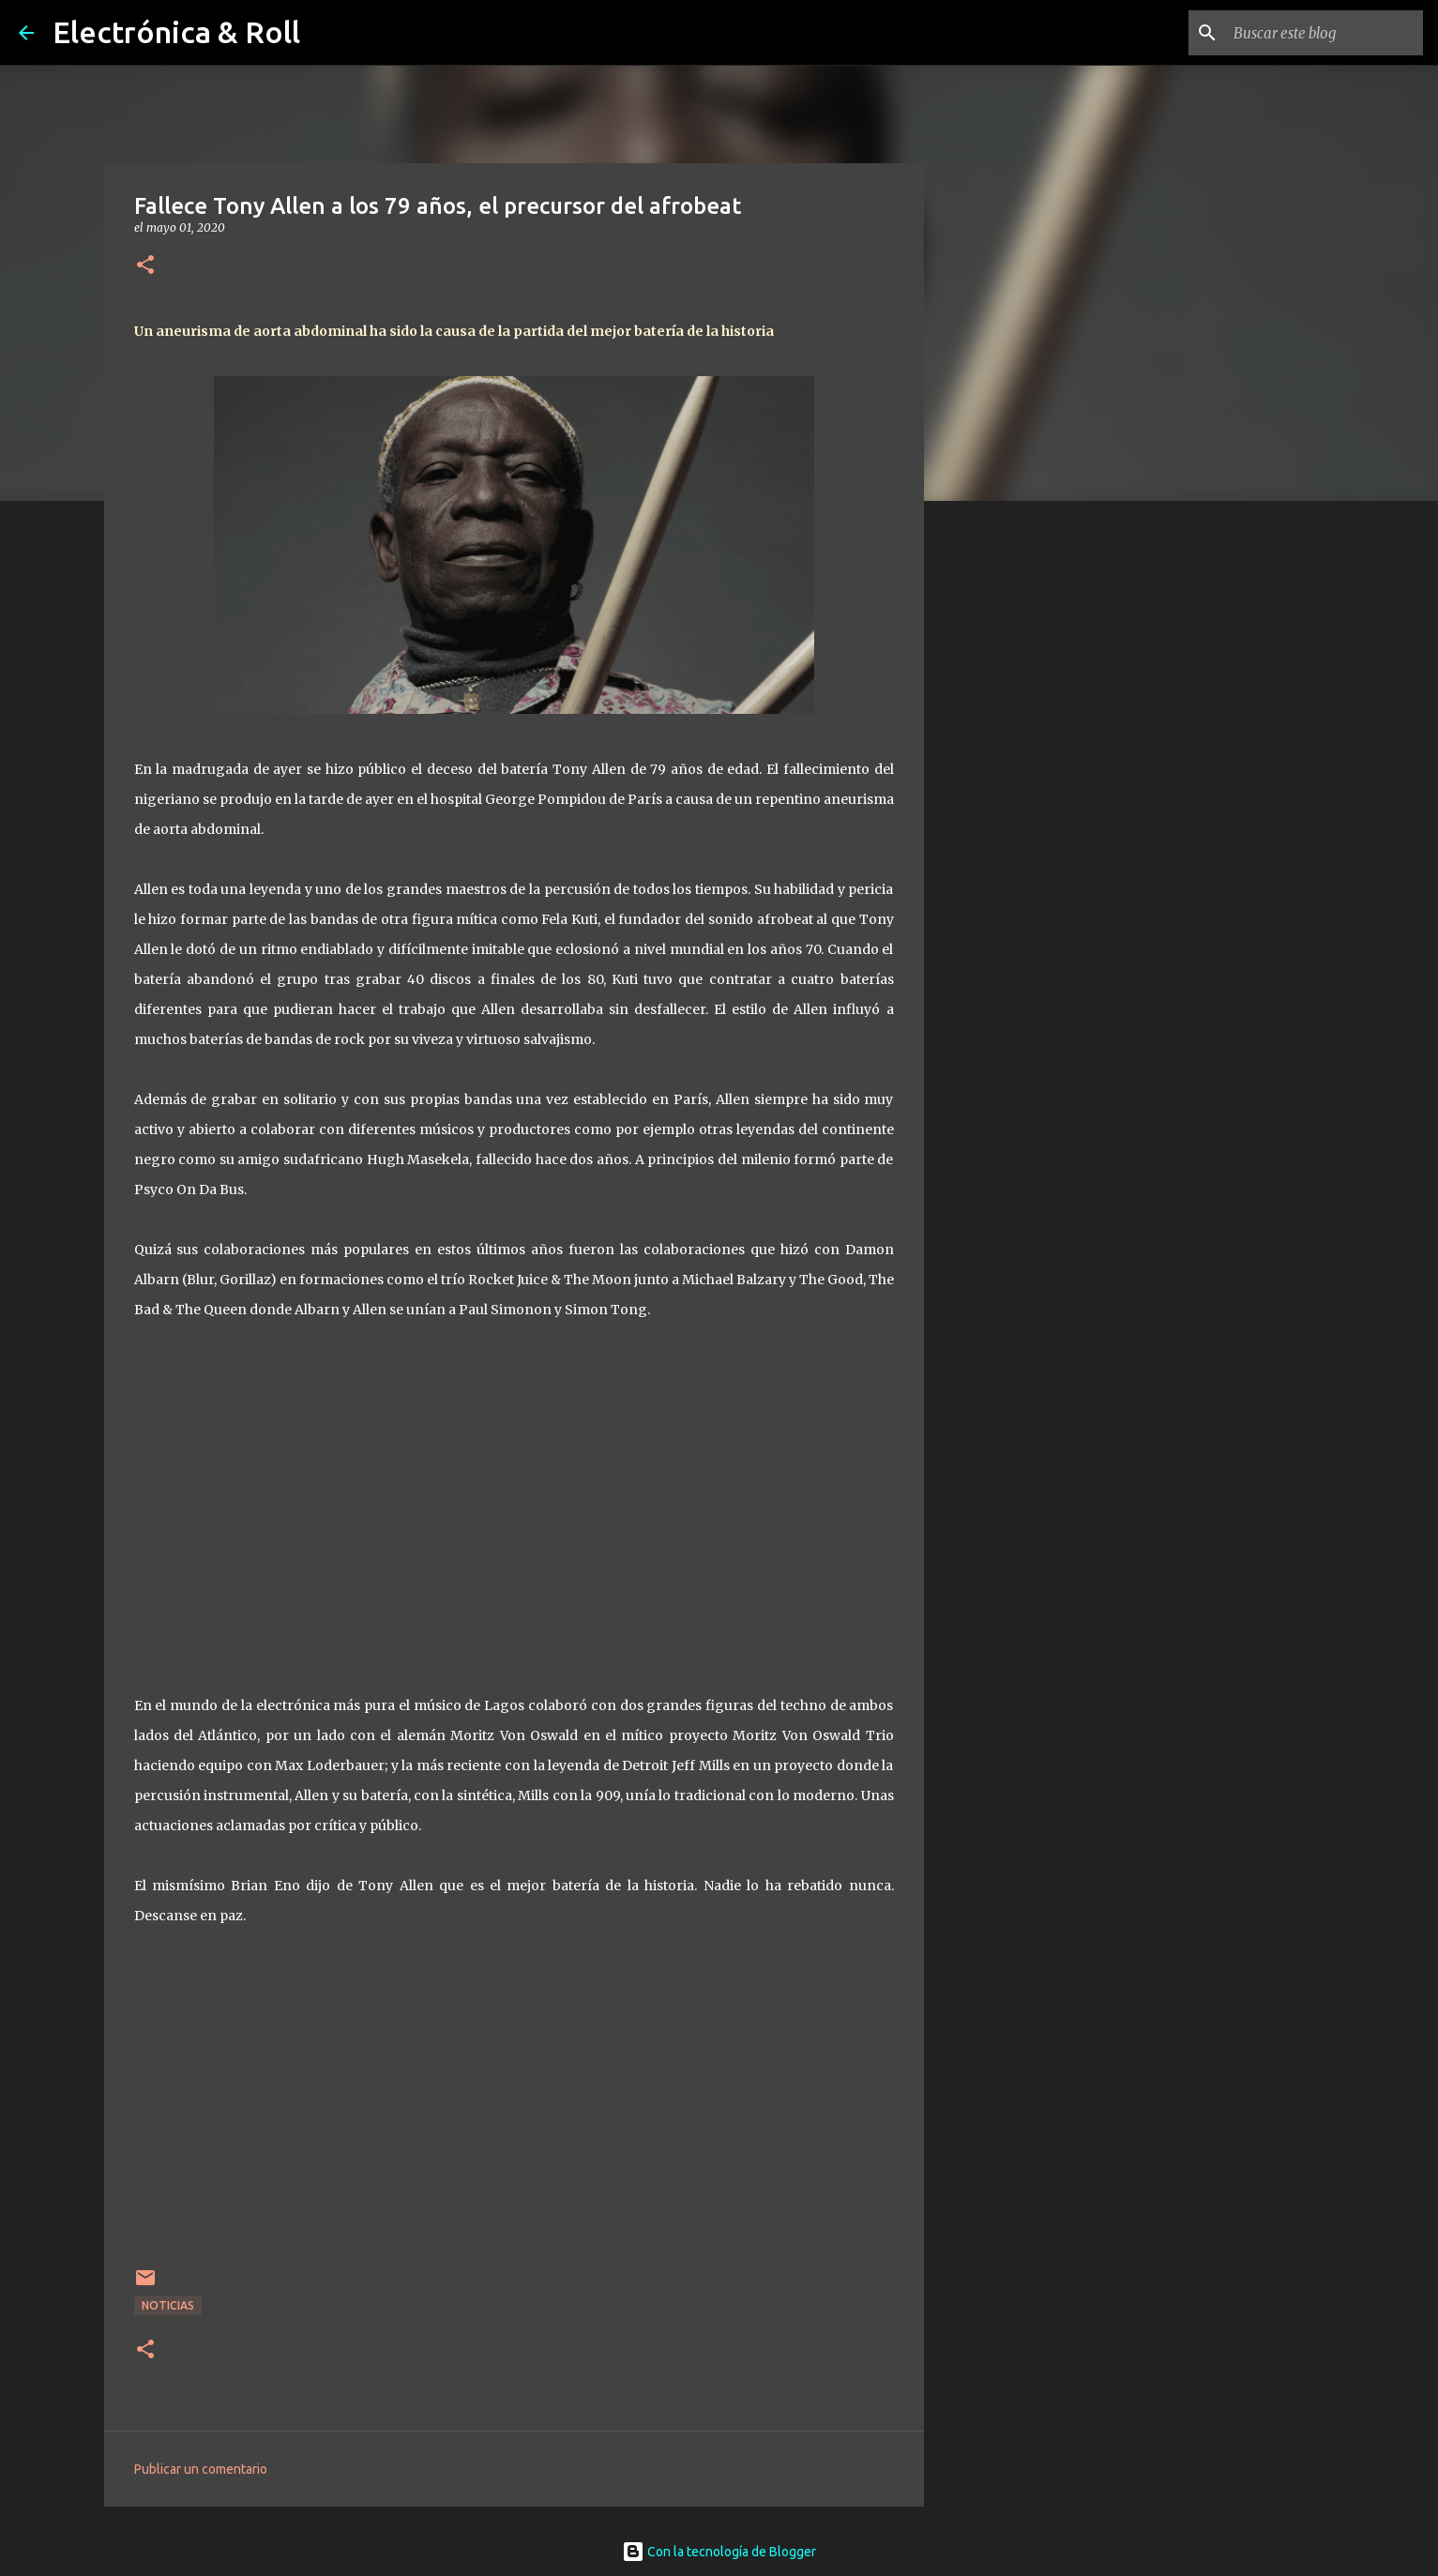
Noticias (168, 2305)
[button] (145, 266)
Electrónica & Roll (176, 32)
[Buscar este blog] (1324, 32)
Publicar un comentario (200, 2469)
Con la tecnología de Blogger (719, 2551)
